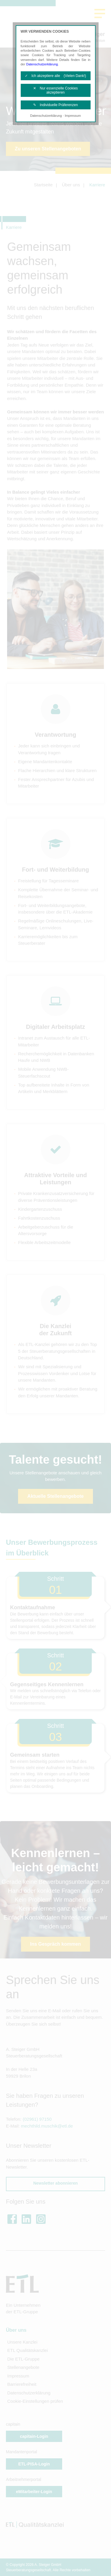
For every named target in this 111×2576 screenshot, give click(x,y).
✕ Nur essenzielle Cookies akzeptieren (55, 90)
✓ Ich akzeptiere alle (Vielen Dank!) (55, 76)
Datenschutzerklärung (42, 64)
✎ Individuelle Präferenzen (55, 105)
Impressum (73, 115)
